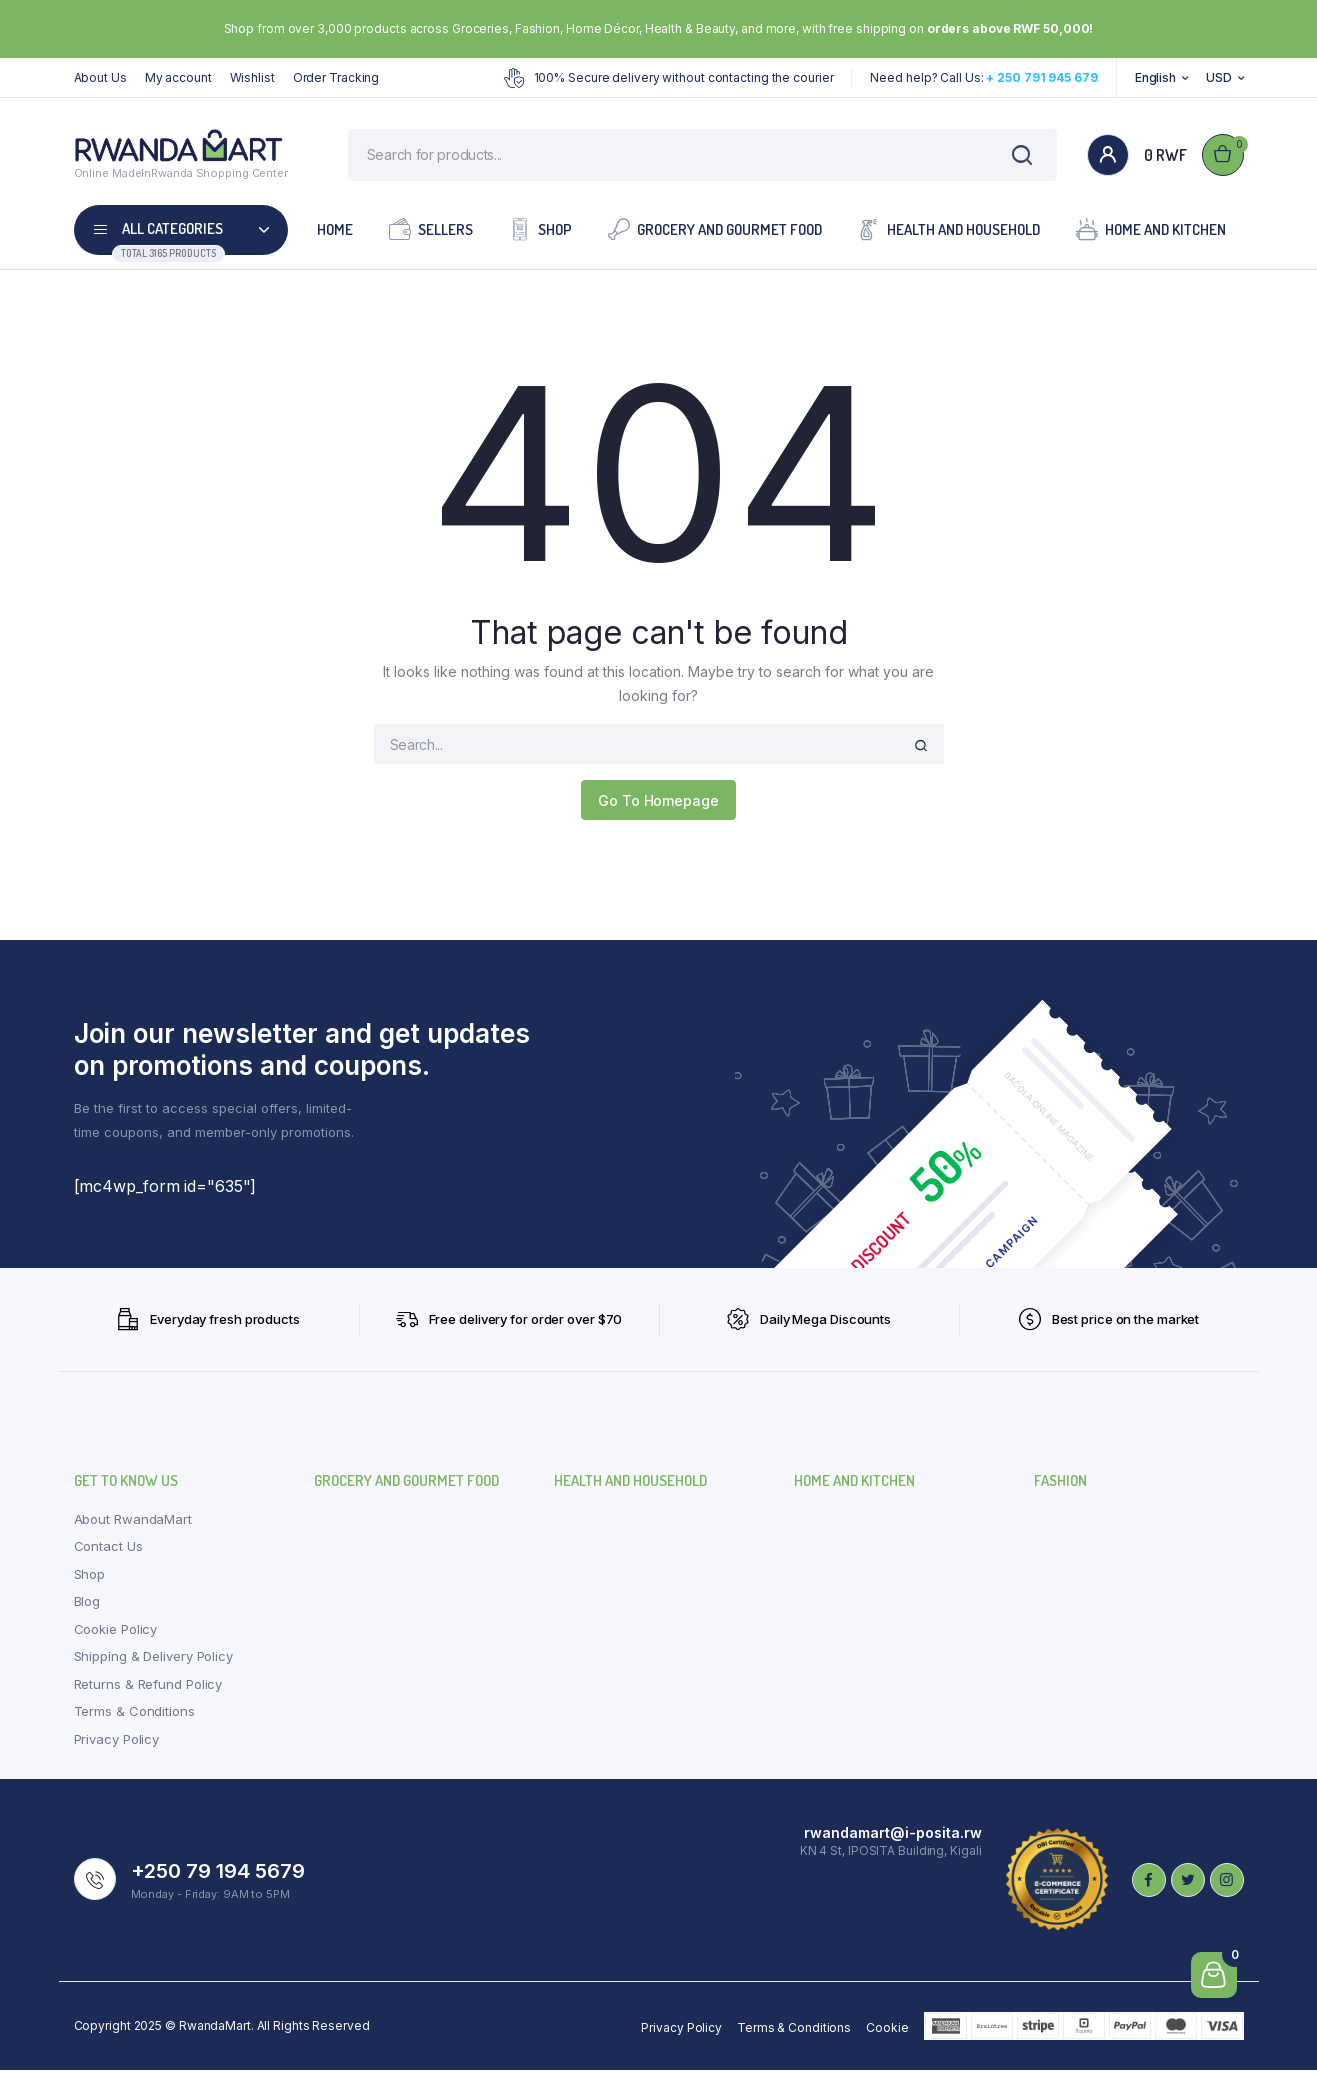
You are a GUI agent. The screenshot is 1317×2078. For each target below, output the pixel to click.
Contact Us (108, 1554)
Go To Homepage (658, 807)
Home (335, 236)
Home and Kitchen (1151, 235)
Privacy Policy (117, 1746)
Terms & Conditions (134, 1719)
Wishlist (252, 77)
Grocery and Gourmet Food (715, 235)
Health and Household (949, 235)
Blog (87, 1609)
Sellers (431, 235)
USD (1219, 77)
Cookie (887, 2035)
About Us (100, 77)
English (1155, 77)
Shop (540, 235)
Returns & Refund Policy (148, 1691)
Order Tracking (336, 77)
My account (178, 77)
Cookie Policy (116, 1636)
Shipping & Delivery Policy (153, 1664)
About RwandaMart (133, 1526)
